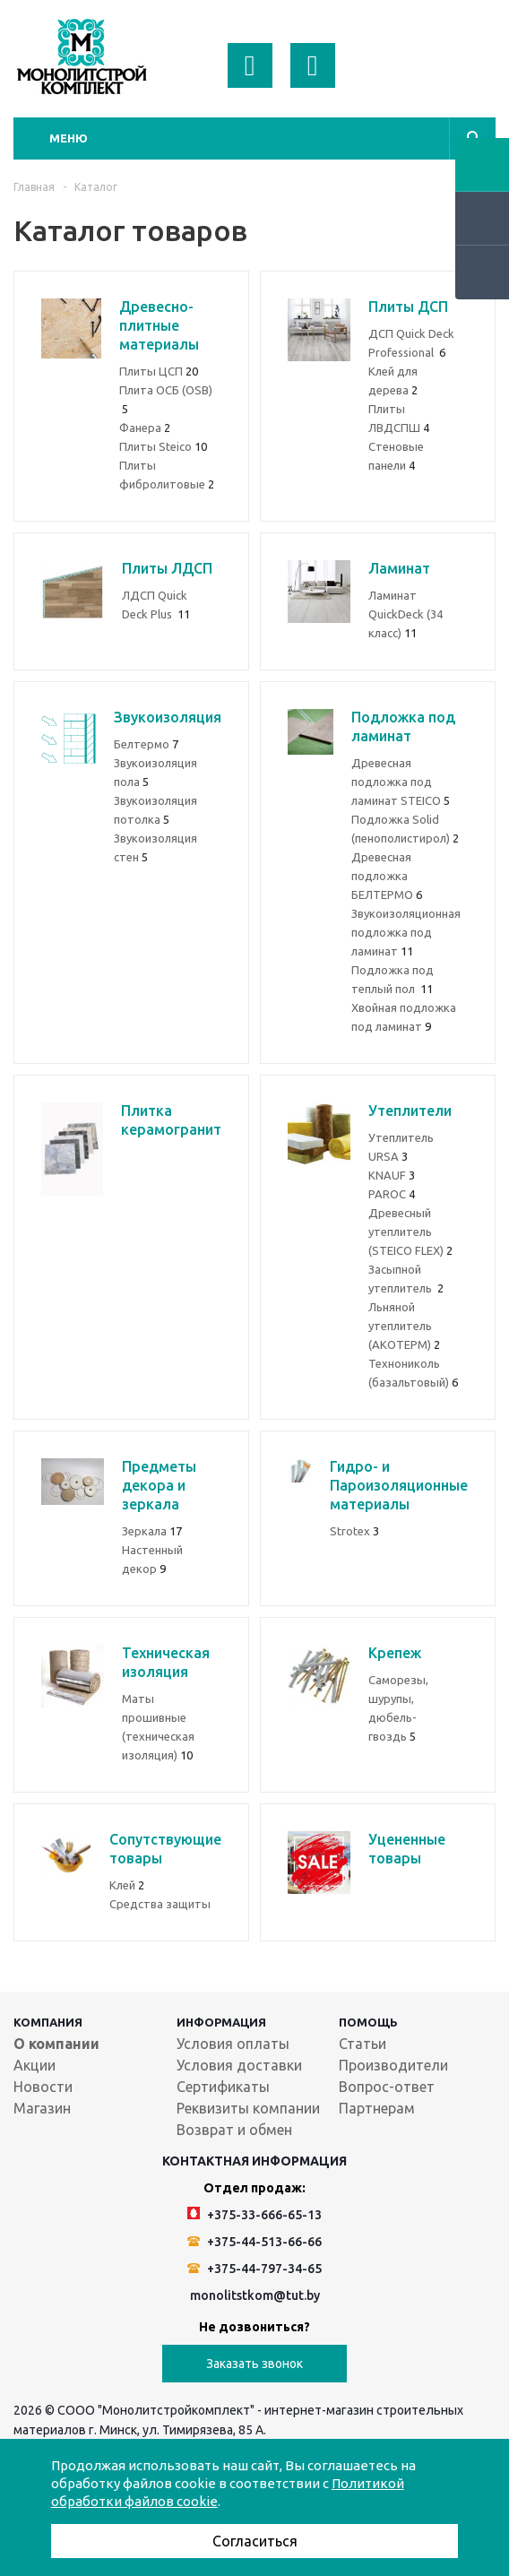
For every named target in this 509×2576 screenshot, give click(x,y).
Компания (47, 2022)
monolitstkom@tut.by (255, 2295)
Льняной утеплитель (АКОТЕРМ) (404, 1326)
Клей (126, 1885)
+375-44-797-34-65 (254, 2268)
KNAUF (391, 1175)
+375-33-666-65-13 (254, 2214)
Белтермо (146, 744)
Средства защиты (160, 1903)
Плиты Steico (163, 446)
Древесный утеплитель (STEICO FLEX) (410, 1231)
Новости (43, 2087)
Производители (393, 2065)
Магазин (42, 2108)
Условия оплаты (233, 2044)
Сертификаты (223, 2087)
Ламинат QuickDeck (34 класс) (405, 614)
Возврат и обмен (234, 2130)
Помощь (368, 2022)
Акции (34, 2065)
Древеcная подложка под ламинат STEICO (400, 781)
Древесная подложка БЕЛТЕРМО (386, 876)
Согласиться (255, 2541)
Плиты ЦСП (158, 371)
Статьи (362, 2044)
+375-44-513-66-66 (254, 2242)
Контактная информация (254, 2161)
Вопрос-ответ (387, 2087)
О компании (56, 2044)
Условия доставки (239, 2065)
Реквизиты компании (248, 2108)
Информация (221, 2022)
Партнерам (377, 2108)
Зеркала (152, 1531)
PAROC (391, 1194)
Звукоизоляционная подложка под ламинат (406, 932)
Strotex (354, 1531)
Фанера (144, 427)
